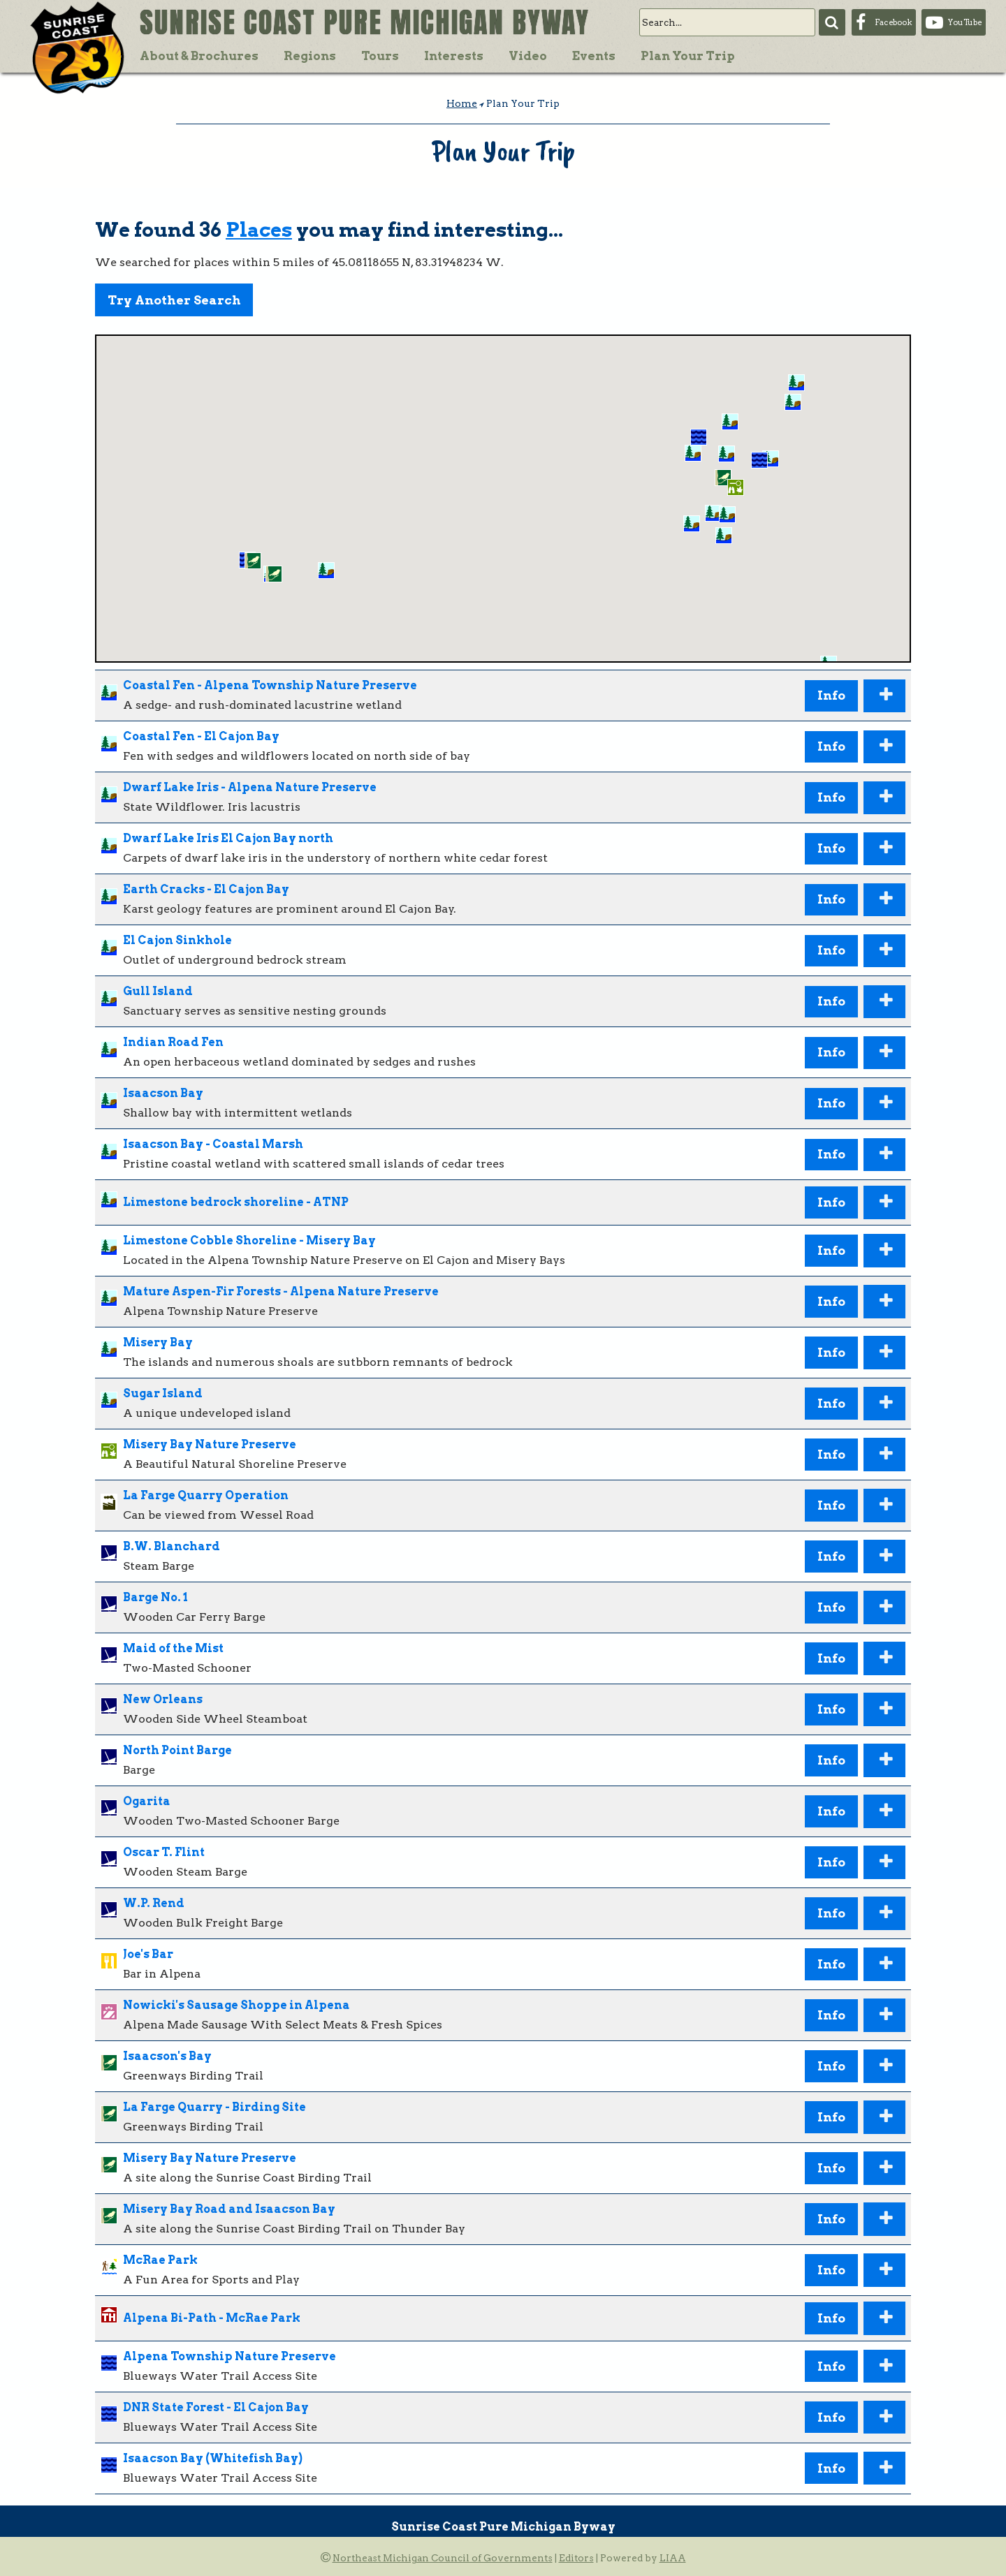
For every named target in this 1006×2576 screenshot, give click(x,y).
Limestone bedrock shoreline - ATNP (236, 1202)
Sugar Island (163, 1393)
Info (831, 695)
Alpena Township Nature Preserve (229, 2356)
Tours (380, 56)
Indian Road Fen (173, 1042)
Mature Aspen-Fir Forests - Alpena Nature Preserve (281, 1291)
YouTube (965, 22)
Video (528, 56)
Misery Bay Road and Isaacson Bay (229, 2209)
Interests (453, 56)
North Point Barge (177, 1750)
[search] (727, 22)
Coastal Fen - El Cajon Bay (201, 736)
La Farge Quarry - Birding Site (214, 2107)
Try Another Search (174, 300)
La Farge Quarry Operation (206, 1495)
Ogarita (146, 1801)
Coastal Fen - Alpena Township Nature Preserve (270, 685)
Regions (310, 56)
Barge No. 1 (155, 1597)
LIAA (672, 2557)
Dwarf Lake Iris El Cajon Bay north (228, 838)
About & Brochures (199, 56)
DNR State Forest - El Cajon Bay (216, 2407)
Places (259, 230)
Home (461, 103)
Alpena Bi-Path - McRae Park (211, 2318)
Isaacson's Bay (167, 2056)
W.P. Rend (153, 1903)
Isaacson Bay (163, 1093)
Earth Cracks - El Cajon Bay (206, 889)
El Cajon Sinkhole (177, 940)
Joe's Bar (148, 1954)
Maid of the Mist (173, 1648)
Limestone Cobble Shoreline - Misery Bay (249, 1240)
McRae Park (160, 2260)
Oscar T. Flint (164, 1852)
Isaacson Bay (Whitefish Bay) (212, 2458)
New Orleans (163, 1699)
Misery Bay (158, 1342)
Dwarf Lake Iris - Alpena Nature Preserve (250, 787)
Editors (576, 2557)
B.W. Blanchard (171, 1546)
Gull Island (158, 991)
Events (593, 56)
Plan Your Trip (688, 56)
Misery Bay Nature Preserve (209, 1444)
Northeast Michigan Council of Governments (443, 2557)
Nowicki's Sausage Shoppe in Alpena (236, 2005)
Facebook (893, 22)
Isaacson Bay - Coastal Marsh (213, 1144)
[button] (727, 514)
